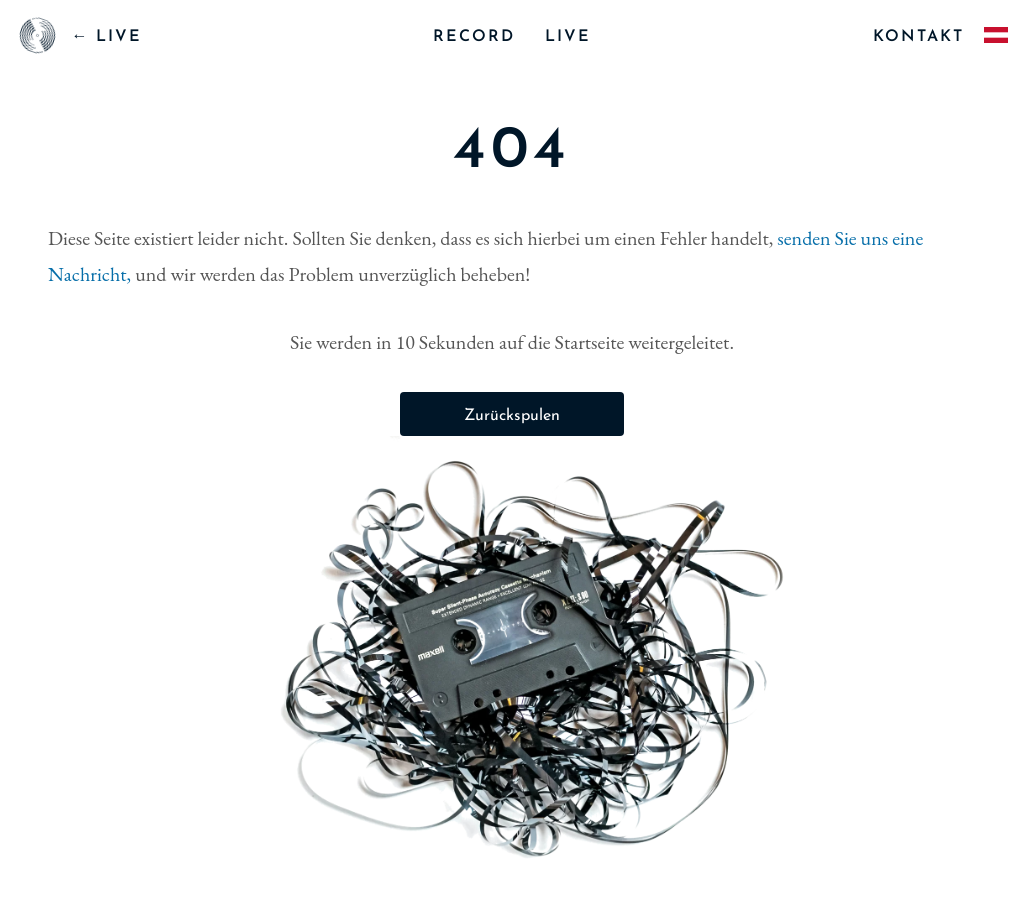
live (568, 37)
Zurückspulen (512, 416)
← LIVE (106, 37)
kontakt (918, 37)
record (474, 37)
